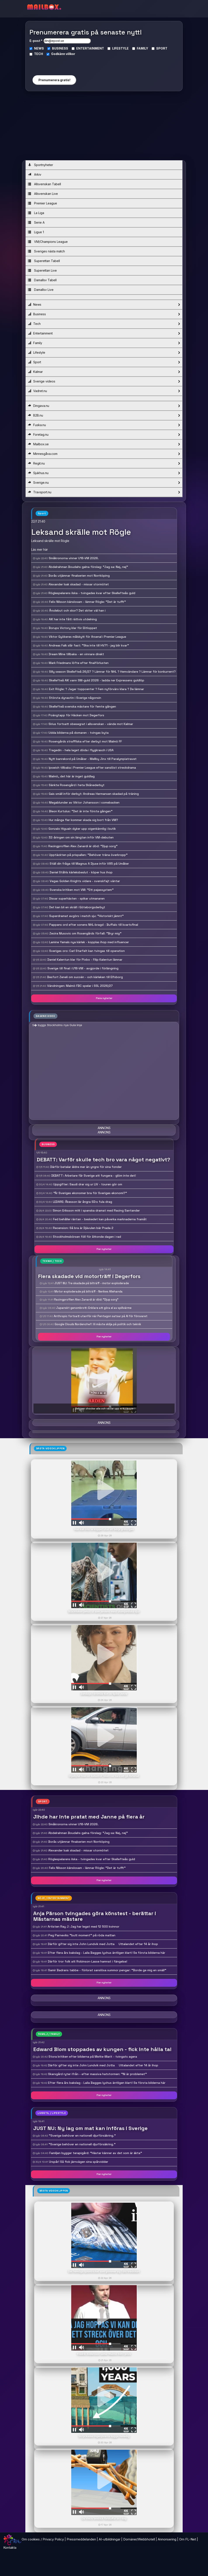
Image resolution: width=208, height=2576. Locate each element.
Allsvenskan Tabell (44, 184)
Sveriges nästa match (46, 251)
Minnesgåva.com (104, 454)
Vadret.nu (104, 391)
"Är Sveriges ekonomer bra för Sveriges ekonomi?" (90, 1193)
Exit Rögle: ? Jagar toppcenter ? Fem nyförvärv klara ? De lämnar (96, 689)
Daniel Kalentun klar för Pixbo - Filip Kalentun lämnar (84, 960)
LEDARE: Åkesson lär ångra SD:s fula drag (82, 1202)
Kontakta (9, 2547)
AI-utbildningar (109, 2539)
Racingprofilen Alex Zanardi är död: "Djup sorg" (83, 846)
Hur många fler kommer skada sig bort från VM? (83, 820)
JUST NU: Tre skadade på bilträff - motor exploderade (91, 1283)
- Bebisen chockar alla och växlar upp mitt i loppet (104, 1408)
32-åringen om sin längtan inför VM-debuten (81, 837)
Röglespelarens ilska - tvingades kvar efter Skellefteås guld (92, 593)
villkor (70, 54)
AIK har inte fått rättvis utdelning (73, 619)
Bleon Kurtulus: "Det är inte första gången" (81, 811)
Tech (104, 324)
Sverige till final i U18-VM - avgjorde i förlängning (82, 968)
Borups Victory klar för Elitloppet (73, 628)
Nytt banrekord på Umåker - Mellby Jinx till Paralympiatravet (93, 759)
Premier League (42, 203)
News (104, 304)
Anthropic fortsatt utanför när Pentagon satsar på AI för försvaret (100, 1316)
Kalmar (104, 372)
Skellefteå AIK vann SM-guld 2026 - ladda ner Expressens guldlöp (96, 680)
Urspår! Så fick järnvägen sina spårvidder (78, 2162)
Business (104, 314)
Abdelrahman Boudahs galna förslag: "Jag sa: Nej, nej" (88, 567)
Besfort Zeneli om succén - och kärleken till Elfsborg (85, 977)
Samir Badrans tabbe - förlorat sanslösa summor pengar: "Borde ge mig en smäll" (107, 1970)
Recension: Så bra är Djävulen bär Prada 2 (83, 1228)
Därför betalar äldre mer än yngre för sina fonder (86, 1167)
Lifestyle (104, 352)
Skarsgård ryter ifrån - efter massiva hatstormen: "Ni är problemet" (97, 2074)
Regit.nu (104, 463)
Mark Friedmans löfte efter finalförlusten (79, 663)
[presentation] (54, 63)
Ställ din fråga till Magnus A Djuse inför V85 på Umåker (89, 864)
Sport (104, 362)
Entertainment (104, 333)
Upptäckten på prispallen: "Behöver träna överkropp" (88, 855)
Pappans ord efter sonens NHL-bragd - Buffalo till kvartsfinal (93, 925)
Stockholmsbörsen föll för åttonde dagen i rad (87, 1237)
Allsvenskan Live (43, 193)
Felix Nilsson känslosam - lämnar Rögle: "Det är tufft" (87, 602)
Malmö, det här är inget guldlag (72, 776)
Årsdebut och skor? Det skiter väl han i (77, 610)
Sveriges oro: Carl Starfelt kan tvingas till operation (87, 951)
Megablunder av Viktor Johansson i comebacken (84, 802)
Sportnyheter (40, 165)
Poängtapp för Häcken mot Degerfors (76, 715)
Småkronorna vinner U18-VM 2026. (74, 558)
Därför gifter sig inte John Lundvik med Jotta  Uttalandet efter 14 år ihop (103, 1944)
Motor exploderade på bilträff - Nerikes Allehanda (88, 1291)
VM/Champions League (48, 241)
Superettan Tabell (44, 261)
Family (104, 343)
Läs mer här (39, 549)
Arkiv (34, 174)
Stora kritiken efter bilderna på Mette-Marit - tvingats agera (93, 2056)
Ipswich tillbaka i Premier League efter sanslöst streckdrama (92, 768)
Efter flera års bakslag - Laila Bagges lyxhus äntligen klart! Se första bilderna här (106, 1953)
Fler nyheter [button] (104, 1249)
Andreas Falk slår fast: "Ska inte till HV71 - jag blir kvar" (89, 645)
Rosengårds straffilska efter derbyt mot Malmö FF (85, 741)
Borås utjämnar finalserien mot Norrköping (79, 576)
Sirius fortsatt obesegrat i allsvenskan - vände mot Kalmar (91, 724)
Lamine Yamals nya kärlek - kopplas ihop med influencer (89, 942)
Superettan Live (42, 270)
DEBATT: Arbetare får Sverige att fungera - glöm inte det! (93, 1175)
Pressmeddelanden (81, 2539)
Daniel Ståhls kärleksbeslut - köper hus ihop (81, 872)
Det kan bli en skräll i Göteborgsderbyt (77, 907)
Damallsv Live (41, 289)
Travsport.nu (104, 492)
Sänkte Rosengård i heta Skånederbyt (76, 785)
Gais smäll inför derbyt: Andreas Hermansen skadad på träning (94, 794)
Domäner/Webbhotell (139, 2539)
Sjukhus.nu (104, 473)
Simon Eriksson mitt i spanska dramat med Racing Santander (96, 1210)
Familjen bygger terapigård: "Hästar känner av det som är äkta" (95, 2153)
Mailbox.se (104, 444)
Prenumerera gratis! (54, 80)
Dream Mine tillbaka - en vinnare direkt (76, 654)
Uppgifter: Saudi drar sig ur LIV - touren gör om (87, 1184)
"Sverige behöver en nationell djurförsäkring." (82, 2135)
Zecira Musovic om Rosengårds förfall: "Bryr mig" (85, 933)
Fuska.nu (104, 425)
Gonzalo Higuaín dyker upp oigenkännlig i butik (82, 829)
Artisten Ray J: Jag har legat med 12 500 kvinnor (83, 1926)
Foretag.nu (104, 434)
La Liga (36, 213)
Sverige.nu (104, 482)
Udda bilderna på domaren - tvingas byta (79, 733)
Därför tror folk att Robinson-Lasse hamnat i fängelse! (87, 1961)
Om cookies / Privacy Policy (43, 2539)
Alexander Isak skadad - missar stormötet (79, 584)
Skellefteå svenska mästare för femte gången (82, 706)
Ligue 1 (36, 232)
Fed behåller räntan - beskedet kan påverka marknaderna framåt (100, 1219)
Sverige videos (104, 381)
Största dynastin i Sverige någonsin (75, 698)
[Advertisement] (104, 127)
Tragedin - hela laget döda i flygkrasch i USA (81, 750)
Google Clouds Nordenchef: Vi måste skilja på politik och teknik (98, 1324)
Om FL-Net (187, 2539)
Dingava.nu (104, 406)
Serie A (36, 222)
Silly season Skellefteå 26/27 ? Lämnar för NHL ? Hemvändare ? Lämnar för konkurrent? (112, 672)
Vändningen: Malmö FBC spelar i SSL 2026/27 (80, 986)
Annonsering (167, 2539)
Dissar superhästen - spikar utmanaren (77, 898)
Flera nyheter (104, 998)
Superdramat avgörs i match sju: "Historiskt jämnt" (86, 916)
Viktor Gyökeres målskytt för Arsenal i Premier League (87, 637)
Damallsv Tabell (42, 280)
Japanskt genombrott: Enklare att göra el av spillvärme (94, 1308)
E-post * (35, 41)
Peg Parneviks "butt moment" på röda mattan (81, 1935)
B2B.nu (104, 415)
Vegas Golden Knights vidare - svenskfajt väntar (85, 881)
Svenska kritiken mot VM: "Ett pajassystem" (82, 890)
